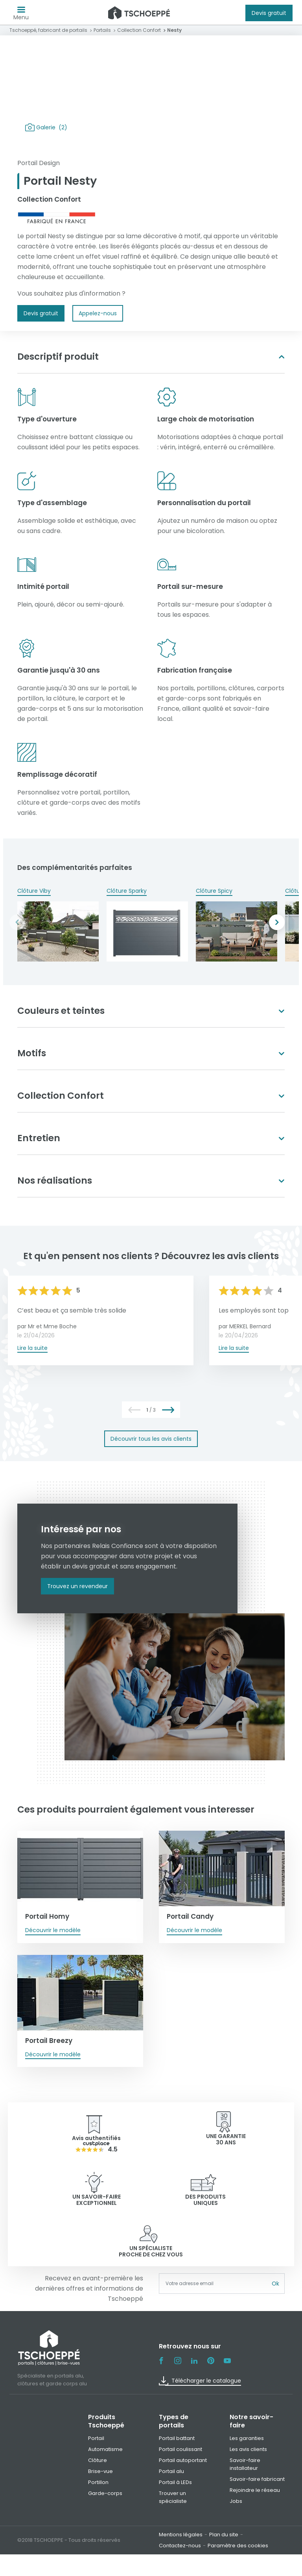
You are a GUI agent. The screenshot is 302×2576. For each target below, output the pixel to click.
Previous (17, 922)
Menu (21, 15)
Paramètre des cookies (238, 2493)
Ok (275, 2232)
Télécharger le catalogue (200, 2329)
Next (277, 922)
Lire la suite (32, 1348)
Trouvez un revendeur (77, 1586)
